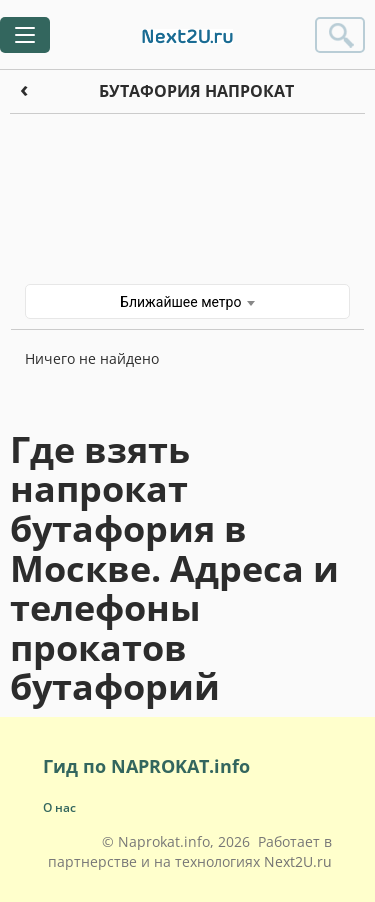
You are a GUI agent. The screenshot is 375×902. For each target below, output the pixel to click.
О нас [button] (59, 807)
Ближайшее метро (187, 302)
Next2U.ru (298, 861)
